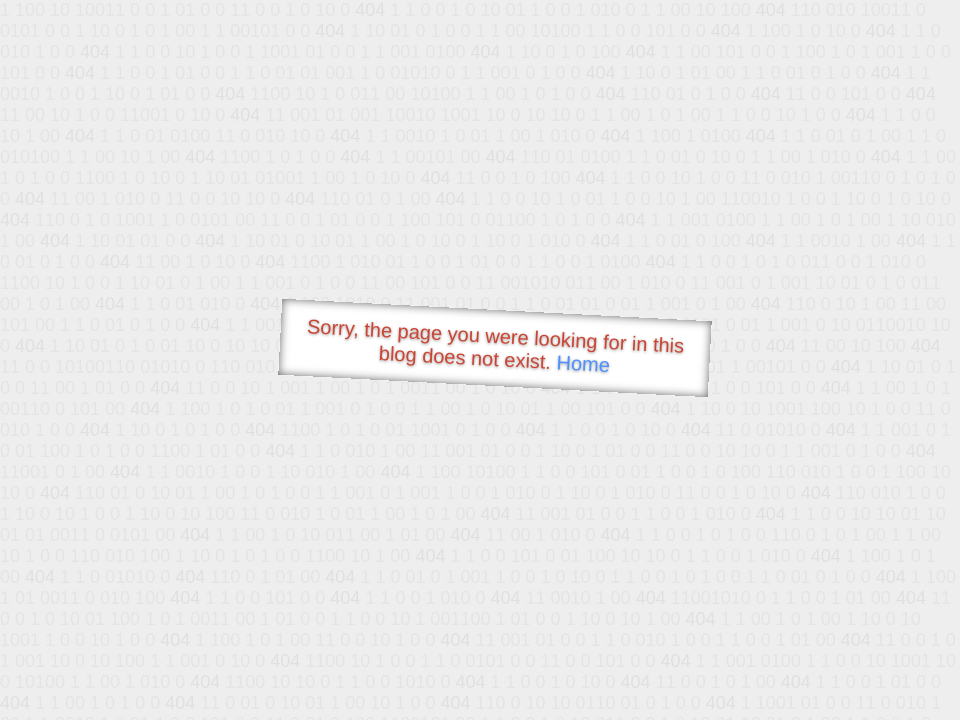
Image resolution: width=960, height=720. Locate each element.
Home (583, 363)
